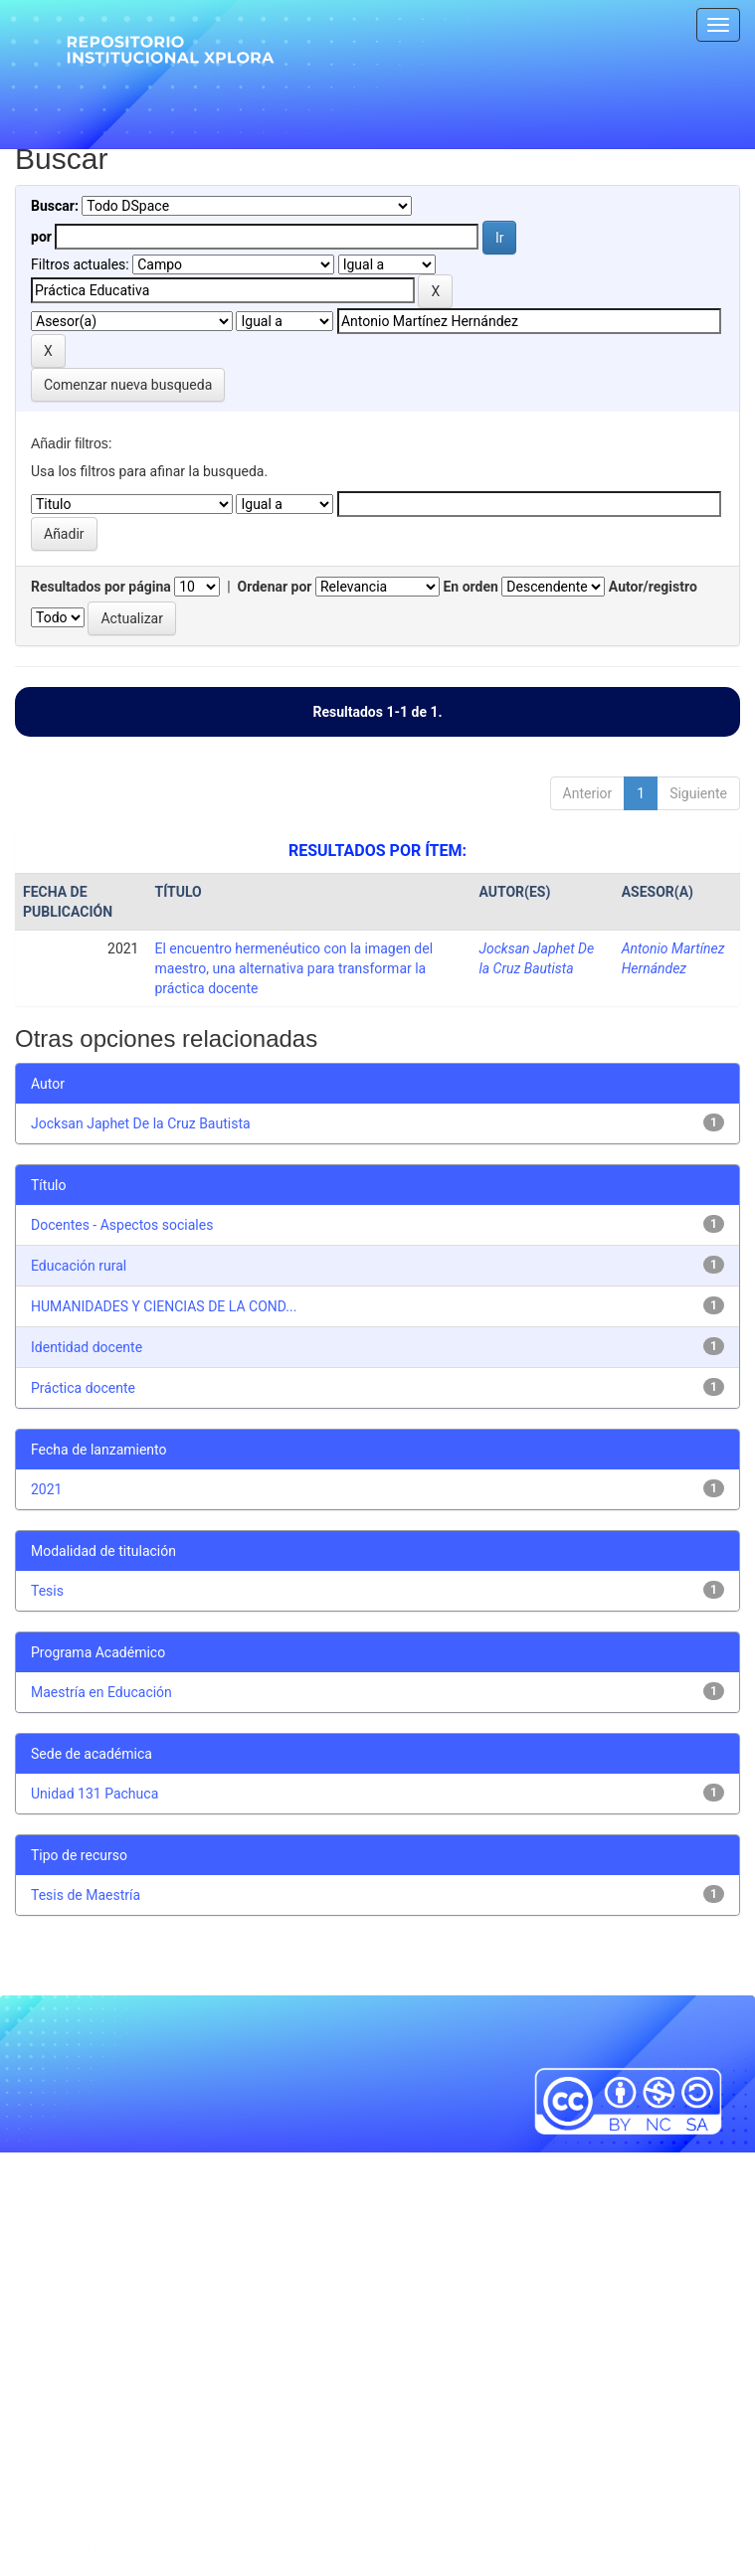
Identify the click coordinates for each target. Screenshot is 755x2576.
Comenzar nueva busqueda (128, 385)
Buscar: (55, 206)
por (41, 237)
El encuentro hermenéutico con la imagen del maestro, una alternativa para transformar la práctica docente (294, 968)
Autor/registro (653, 587)
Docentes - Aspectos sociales (122, 1225)
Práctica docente (83, 1388)
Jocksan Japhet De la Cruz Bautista (141, 1123)
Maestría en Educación (101, 1692)
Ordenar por (275, 587)
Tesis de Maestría (85, 1895)
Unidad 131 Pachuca (94, 1794)
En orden (470, 587)
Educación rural (78, 1266)
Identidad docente (86, 1347)
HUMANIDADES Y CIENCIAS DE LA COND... (163, 1306)
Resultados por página (101, 587)
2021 (46, 1489)
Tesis (47, 1591)
